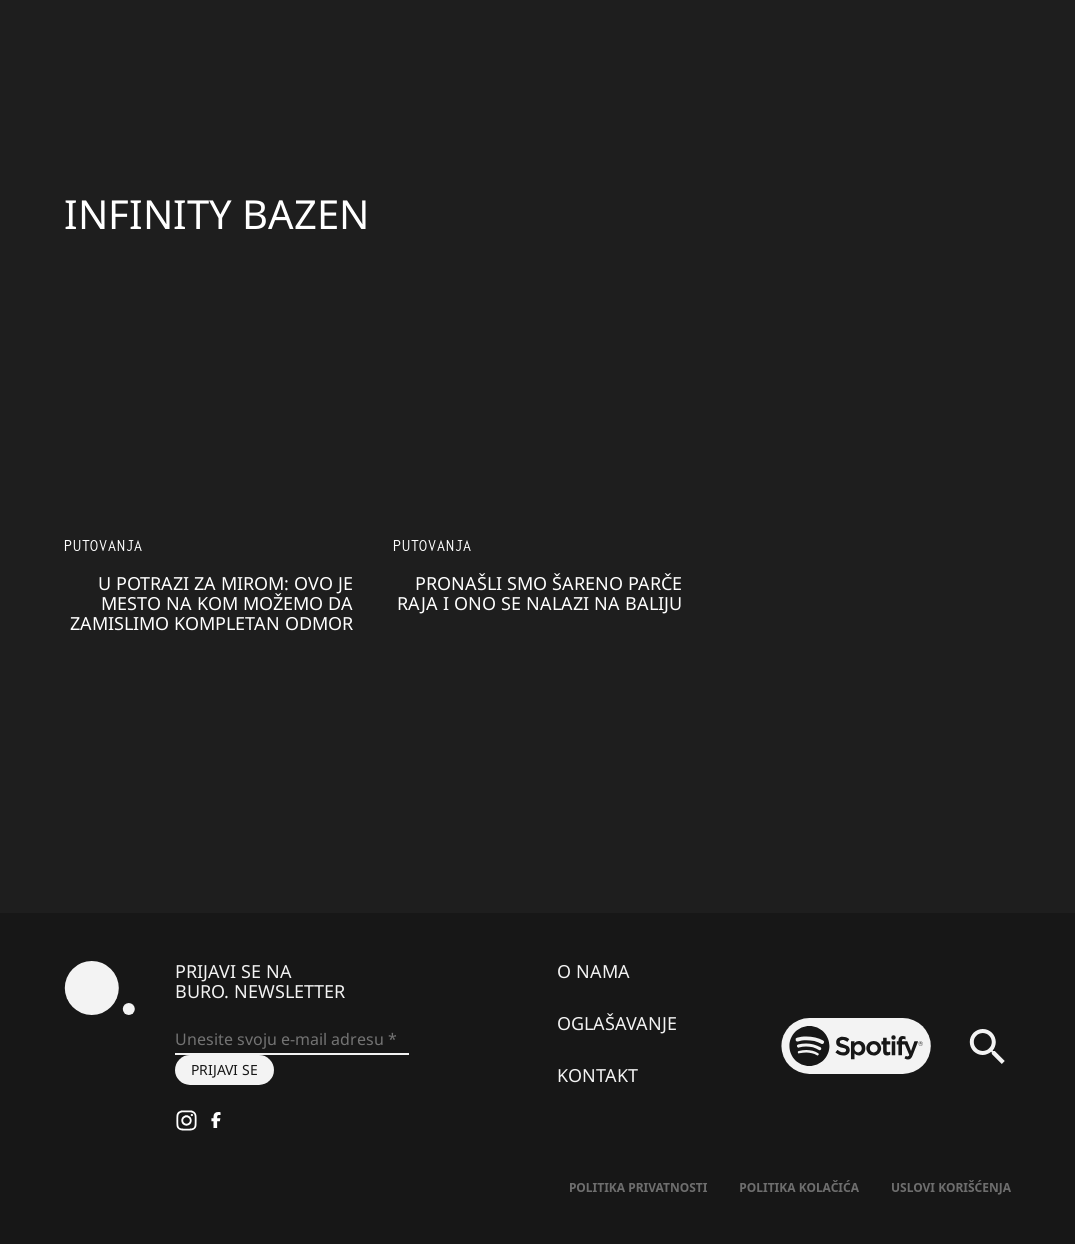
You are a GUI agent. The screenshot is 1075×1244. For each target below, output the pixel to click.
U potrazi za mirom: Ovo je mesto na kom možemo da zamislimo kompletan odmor (211, 603)
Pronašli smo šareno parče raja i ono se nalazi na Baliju (539, 593)
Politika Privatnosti (638, 1187)
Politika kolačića (799, 1187)
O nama (593, 971)
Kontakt (597, 1075)
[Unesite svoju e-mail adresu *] (292, 1040)
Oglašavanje (617, 1023)
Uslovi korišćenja (951, 1187)
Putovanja (103, 545)
